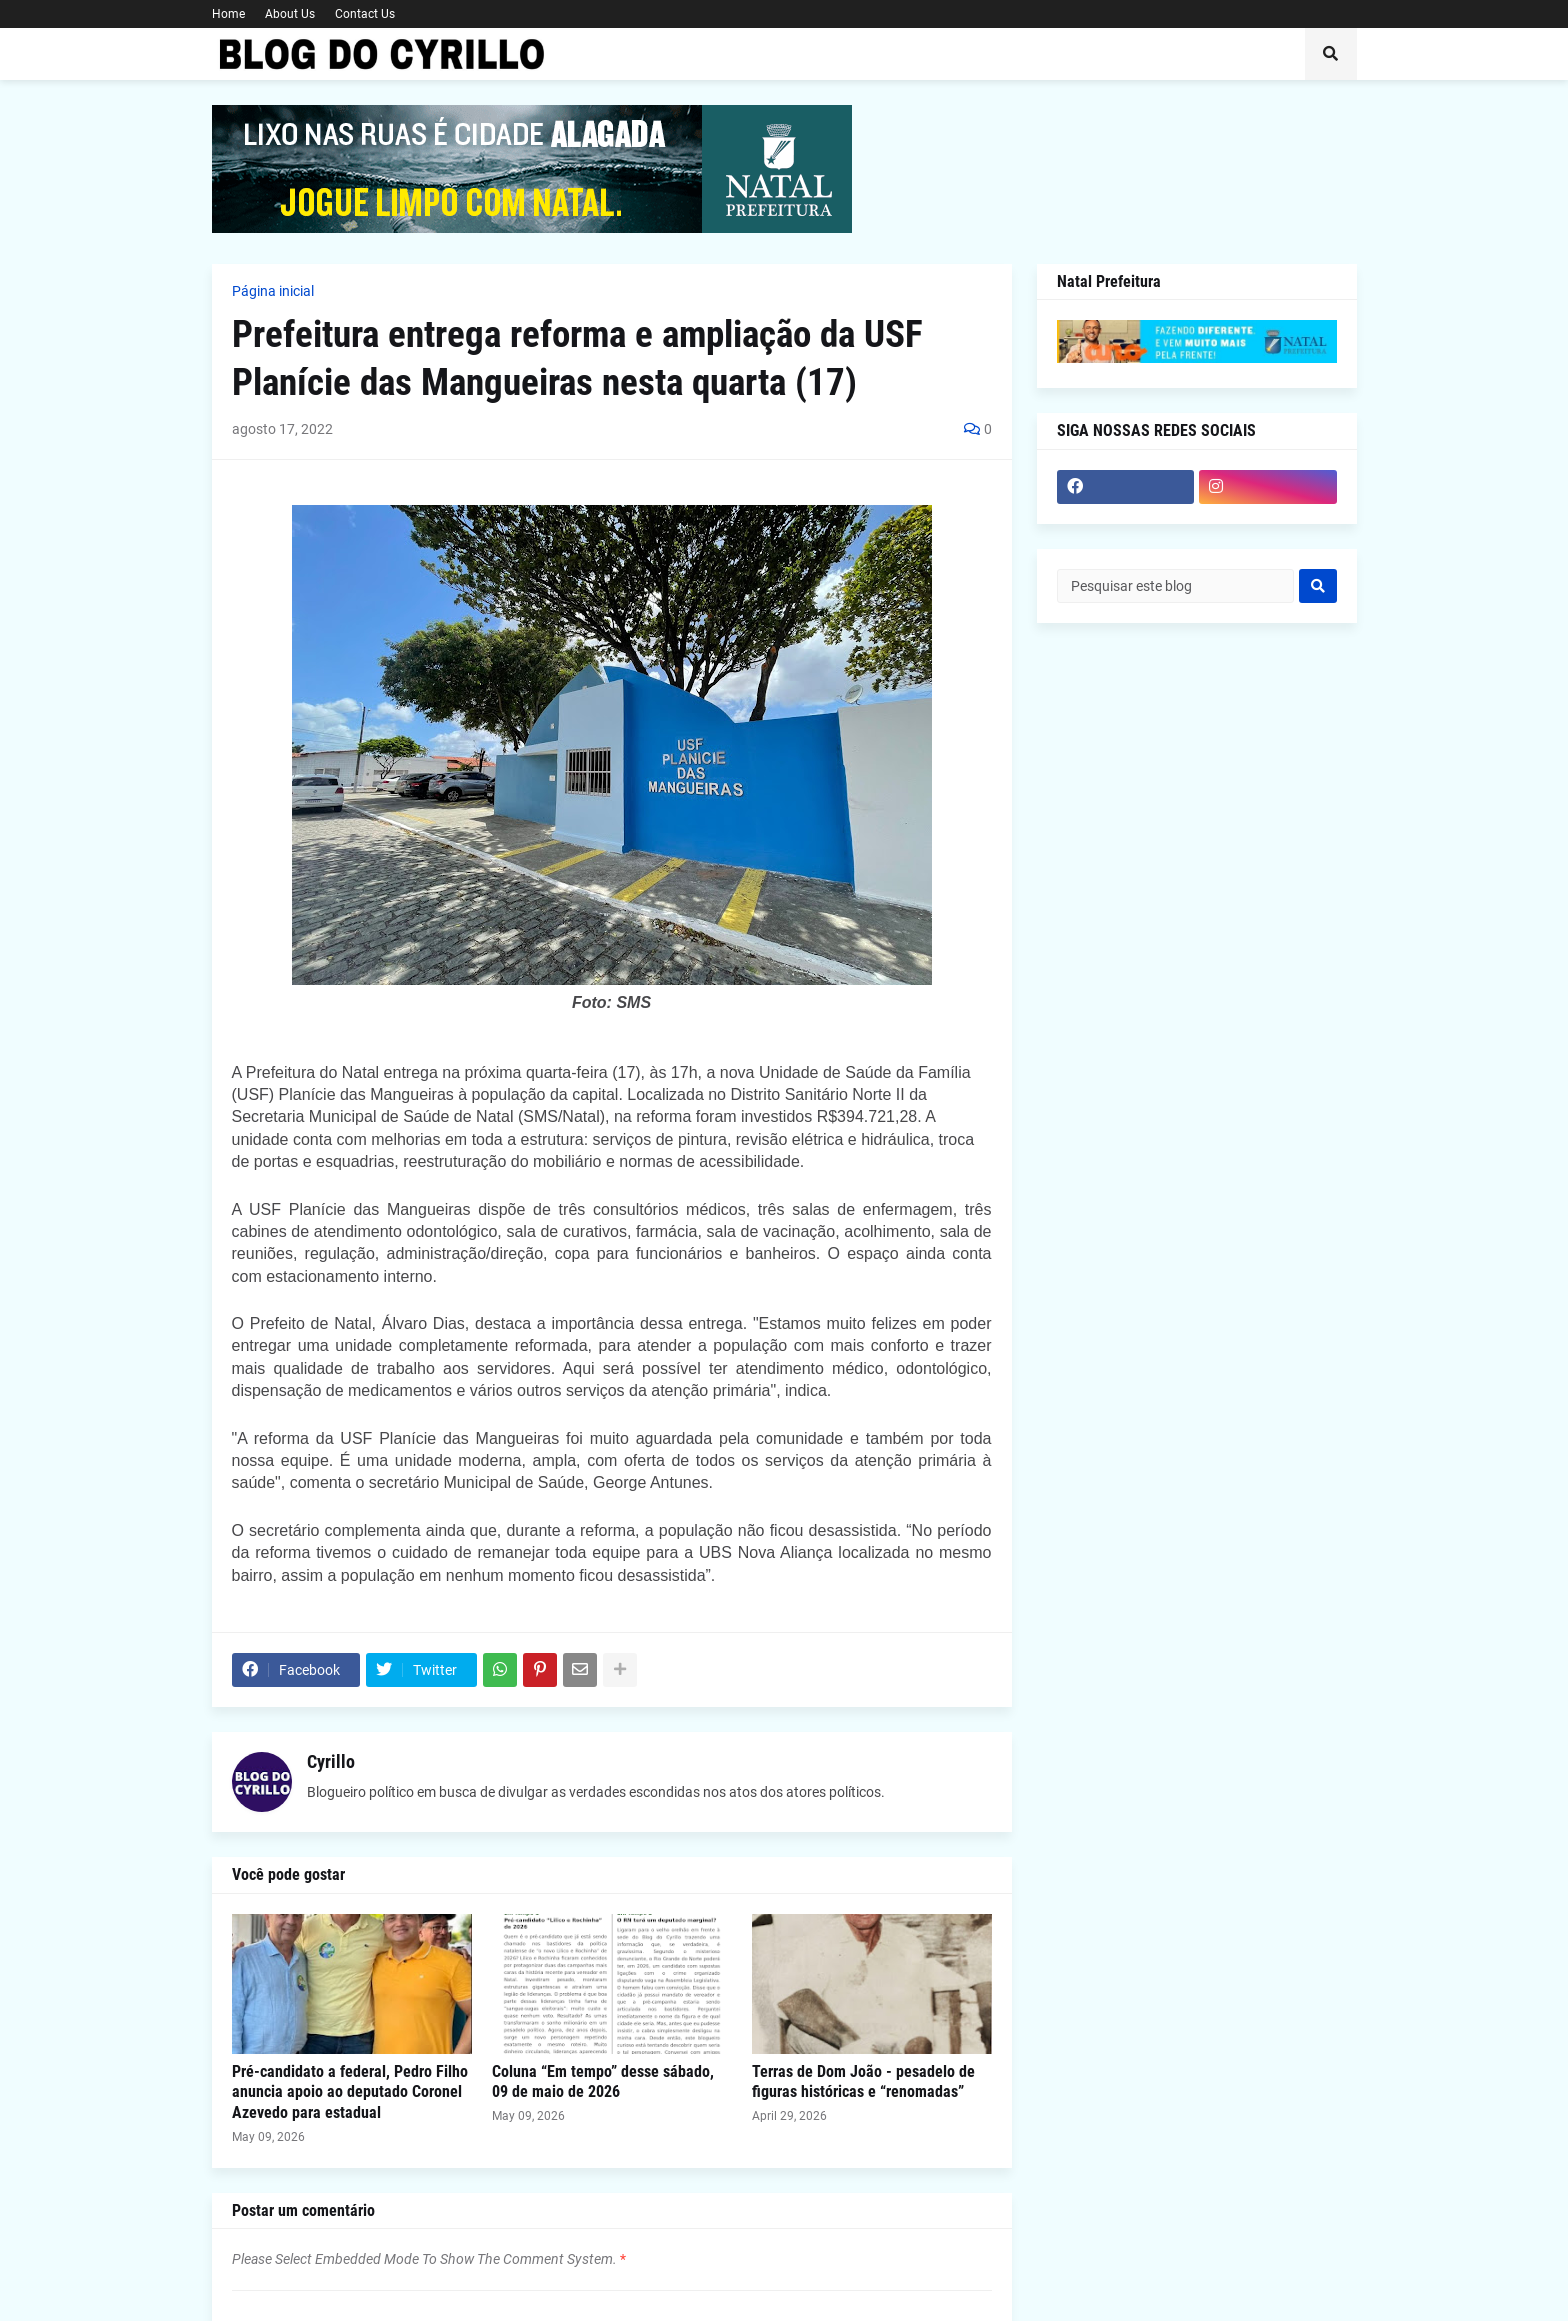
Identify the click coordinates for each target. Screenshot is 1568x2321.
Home (228, 14)
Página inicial (273, 291)
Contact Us (365, 14)
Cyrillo (331, 1761)
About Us (290, 14)
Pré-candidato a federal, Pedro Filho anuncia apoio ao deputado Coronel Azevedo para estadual (350, 2092)
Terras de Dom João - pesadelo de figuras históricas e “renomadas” (863, 2082)
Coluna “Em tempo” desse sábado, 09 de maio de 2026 (603, 2082)
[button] (1331, 54)
